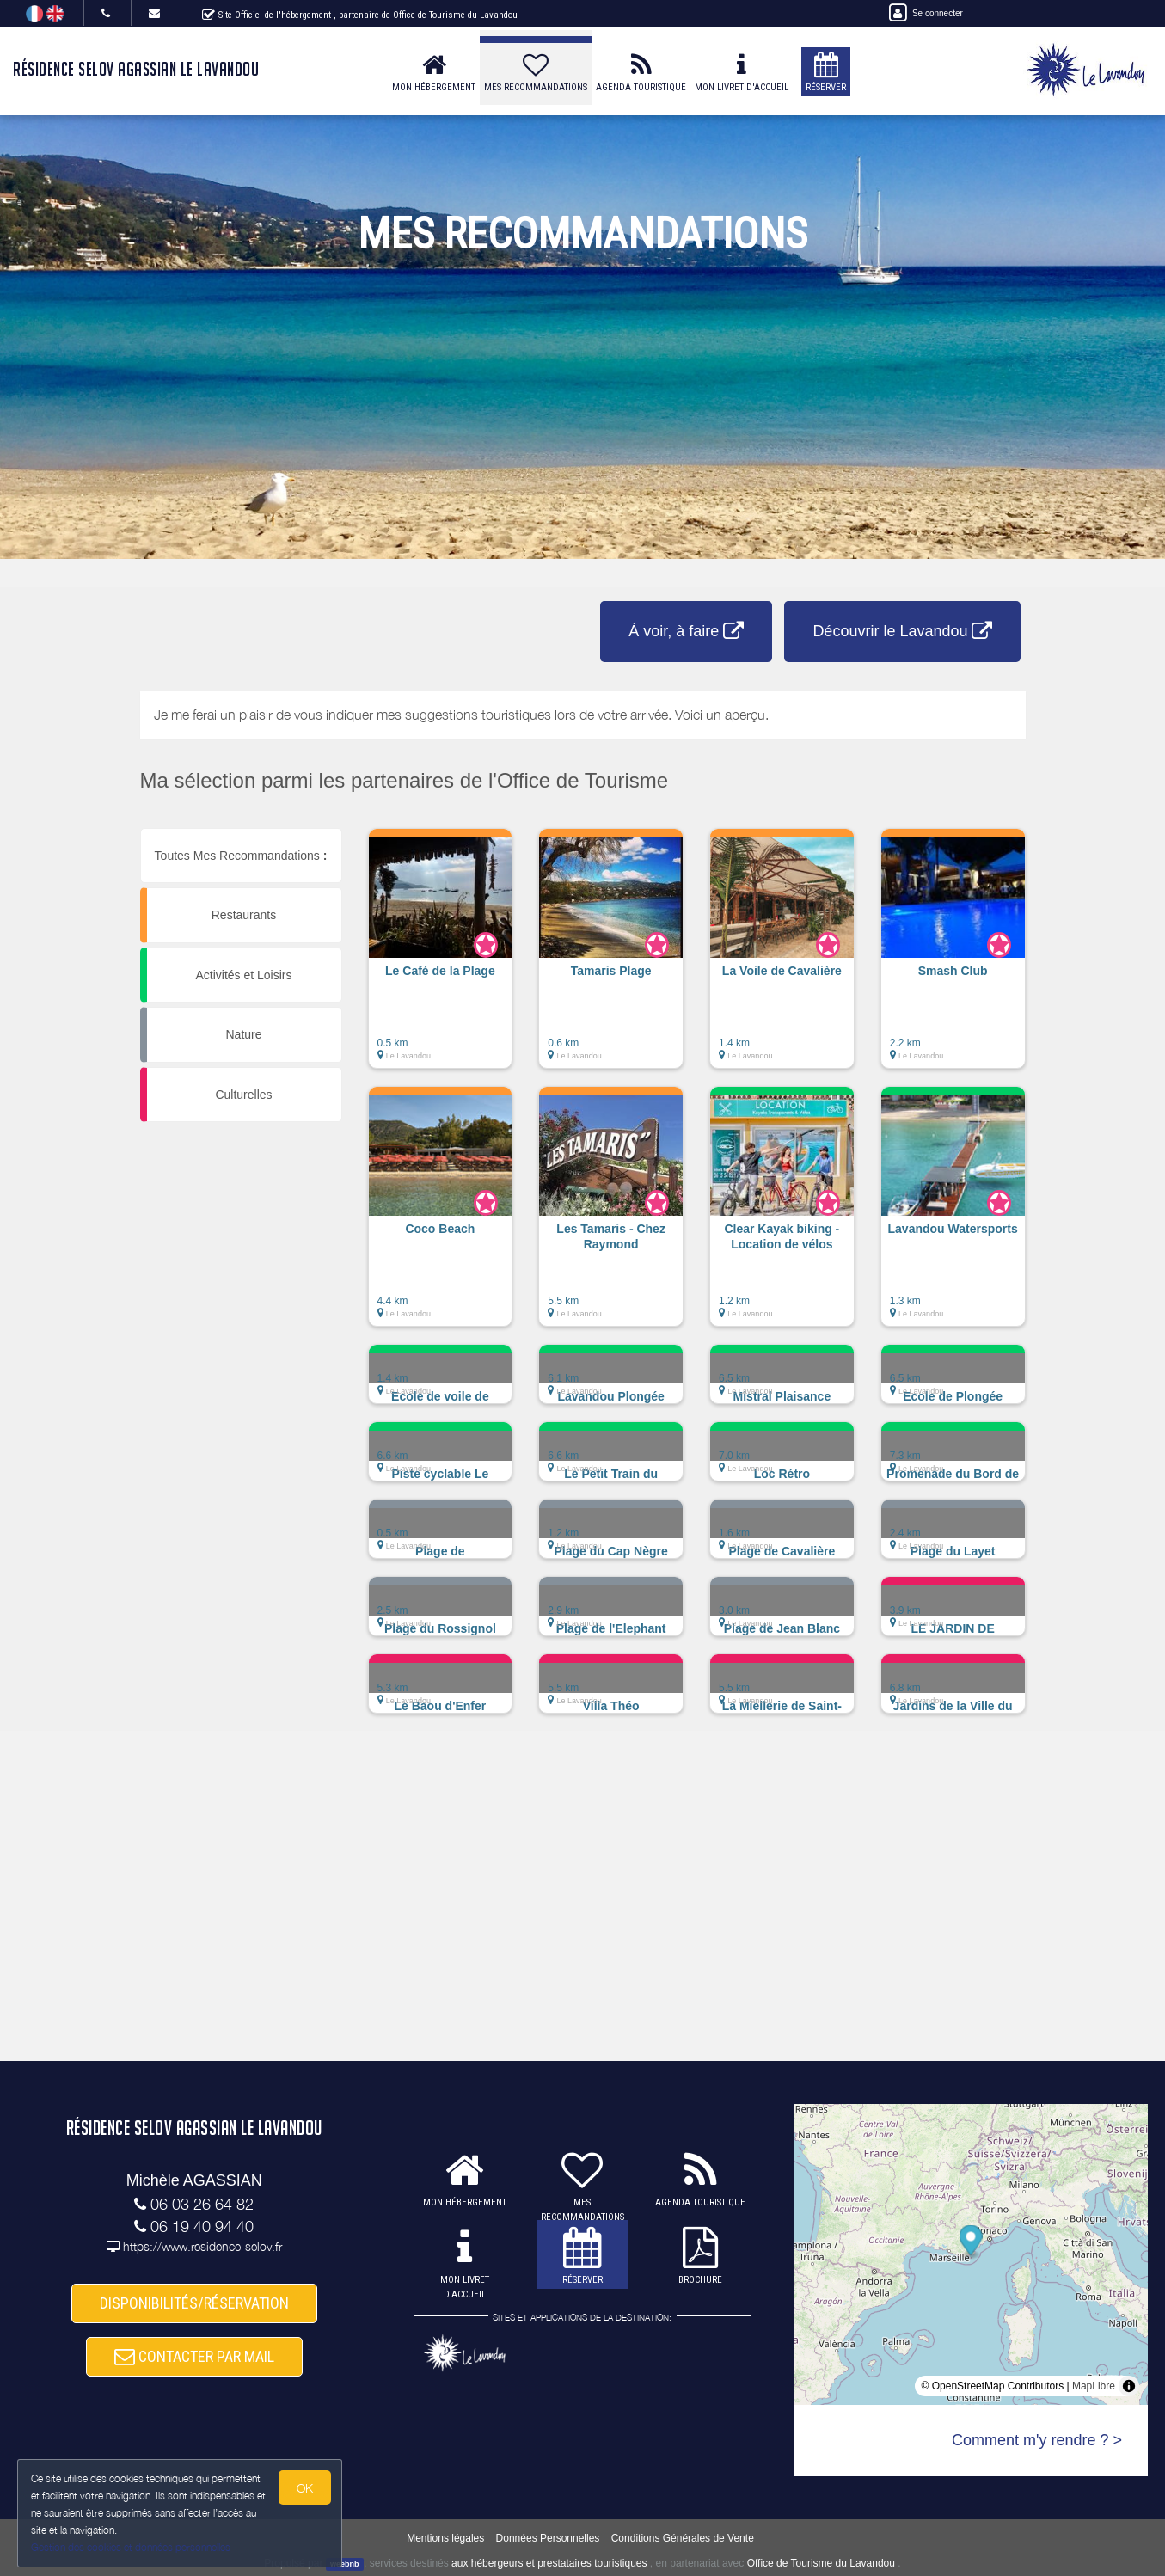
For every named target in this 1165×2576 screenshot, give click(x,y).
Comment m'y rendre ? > (1037, 2440)
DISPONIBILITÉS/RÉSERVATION (194, 2304)
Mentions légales (445, 2538)
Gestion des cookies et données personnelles (130, 2547)
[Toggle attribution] (1129, 2386)
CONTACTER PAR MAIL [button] (194, 2356)
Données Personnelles (548, 2538)
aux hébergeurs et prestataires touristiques (549, 2563)
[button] (440, 957)
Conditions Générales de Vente (682, 2538)
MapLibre (1093, 2386)
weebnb (344, 2564)
